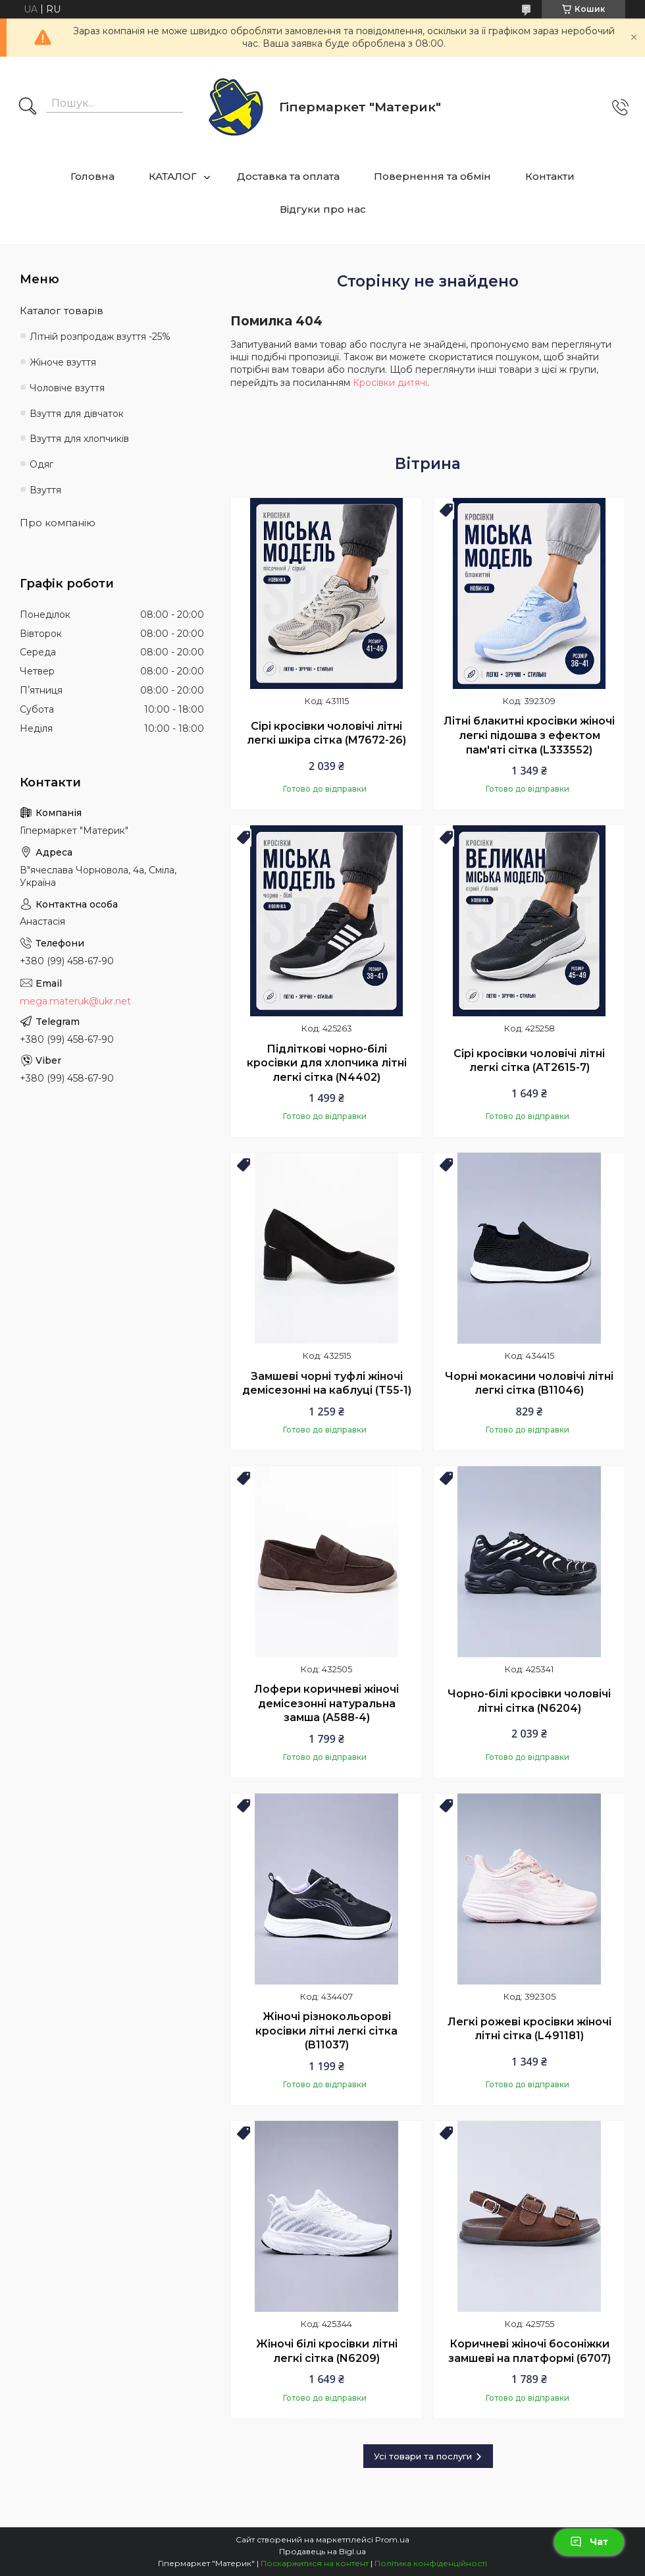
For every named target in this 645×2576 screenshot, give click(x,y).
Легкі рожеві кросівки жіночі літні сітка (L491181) (529, 2028)
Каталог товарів (61, 310)
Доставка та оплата (288, 176)
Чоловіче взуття (67, 388)
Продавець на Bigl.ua (322, 2551)
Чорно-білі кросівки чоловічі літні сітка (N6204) (529, 1700)
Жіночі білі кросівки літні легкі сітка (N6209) (327, 2351)
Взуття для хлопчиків (79, 439)
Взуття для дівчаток (77, 414)
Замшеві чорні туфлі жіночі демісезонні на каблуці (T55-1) (326, 1383)
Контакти (550, 176)
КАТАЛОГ (173, 176)
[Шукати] (27, 107)
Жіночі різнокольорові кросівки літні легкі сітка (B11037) (326, 2030)
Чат (589, 2542)
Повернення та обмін (432, 176)
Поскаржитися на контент (315, 2563)
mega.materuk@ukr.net (75, 1001)
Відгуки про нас (323, 209)
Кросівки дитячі (390, 383)
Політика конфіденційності (430, 2563)
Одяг (41, 464)
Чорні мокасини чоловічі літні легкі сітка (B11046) (529, 1383)
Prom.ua (392, 2539)
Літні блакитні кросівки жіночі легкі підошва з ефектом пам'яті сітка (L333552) (529, 735)
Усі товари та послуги (423, 2456)
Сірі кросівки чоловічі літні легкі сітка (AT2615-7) (529, 1060)
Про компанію (57, 522)
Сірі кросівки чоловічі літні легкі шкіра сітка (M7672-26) (326, 733)
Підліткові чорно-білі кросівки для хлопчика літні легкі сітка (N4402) (327, 1063)
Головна (92, 176)
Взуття (45, 490)
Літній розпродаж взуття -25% (100, 337)
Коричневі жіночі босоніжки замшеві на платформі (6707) (529, 2351)
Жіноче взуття (63, 362)
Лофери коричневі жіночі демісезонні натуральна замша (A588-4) (326, 1703)
